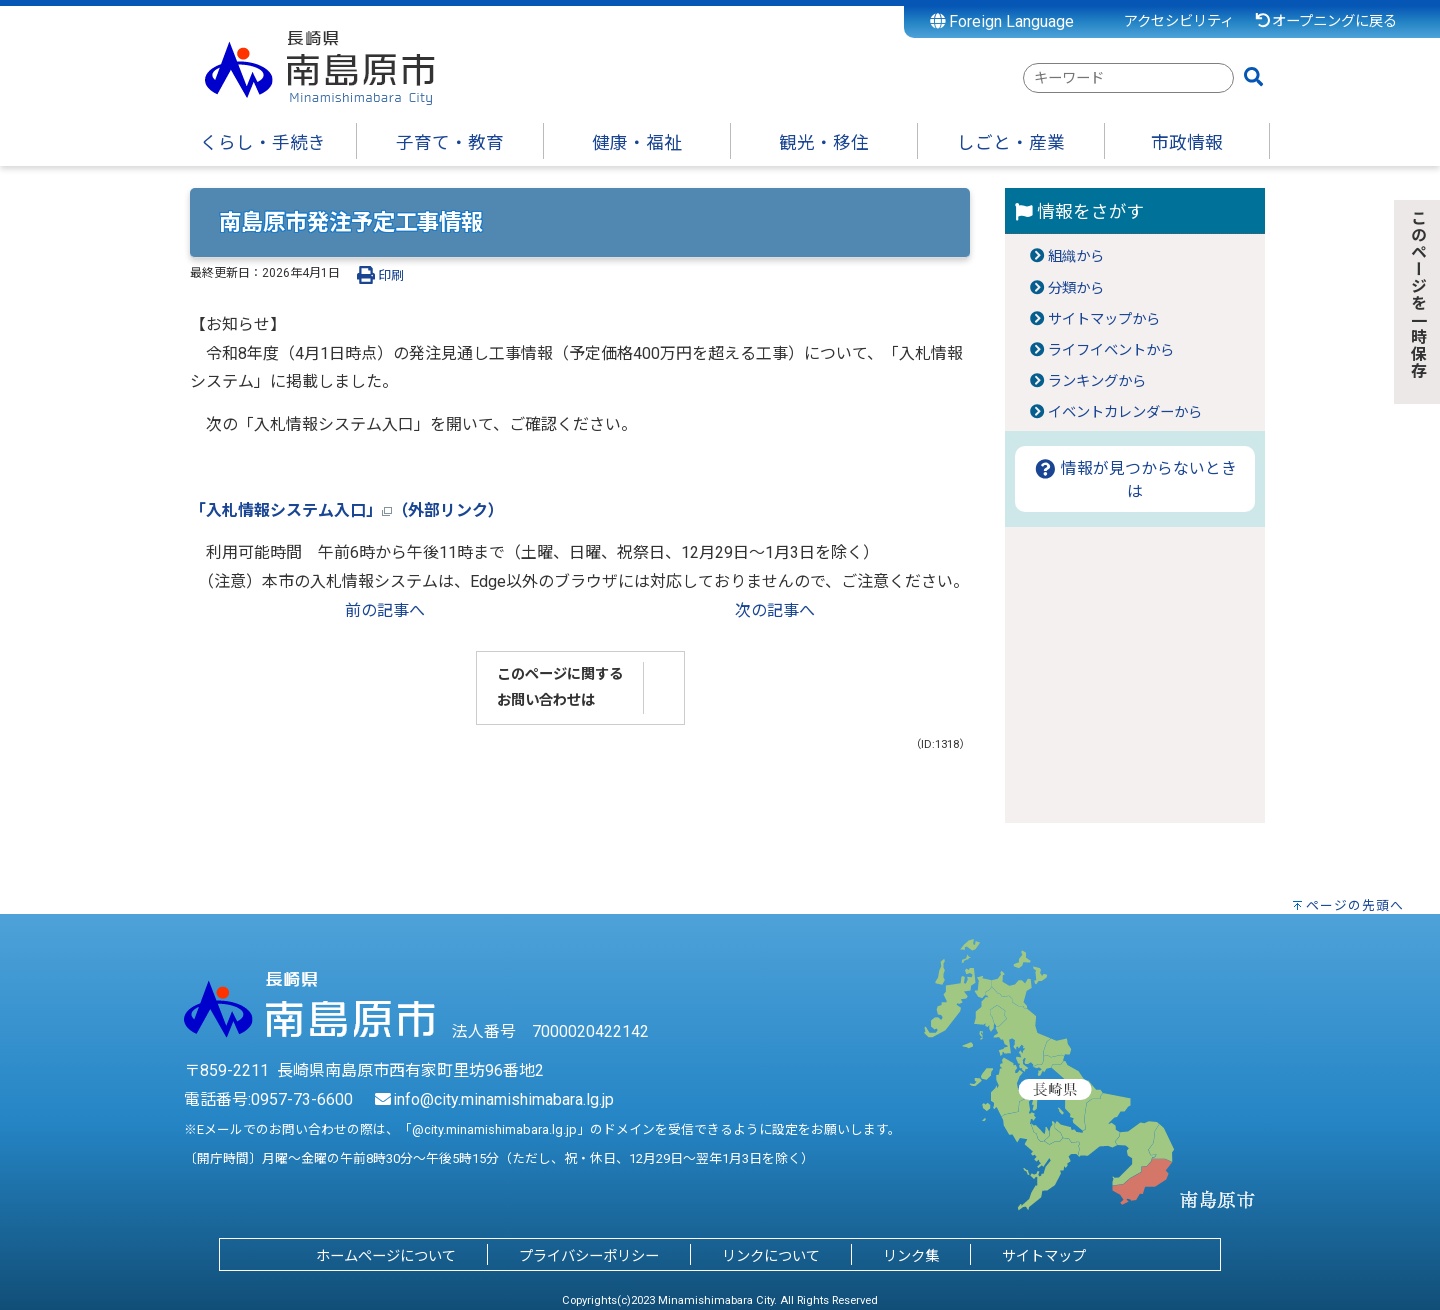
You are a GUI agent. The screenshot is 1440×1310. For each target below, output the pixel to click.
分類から (1076, 288)
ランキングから (1097, 381)
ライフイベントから (1111, 350)
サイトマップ (1044, 1256)
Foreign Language (1002, 21)
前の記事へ (385, 610)
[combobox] (1128, 78)
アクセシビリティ (1179, 21)
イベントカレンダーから (1125, 412)
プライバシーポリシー (589, 1256)
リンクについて (771, 1256)
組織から (1076, 256)
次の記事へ (775, 610)
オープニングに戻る (1325, 21)
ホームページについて (386, 1256)
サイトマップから (1104, 319)
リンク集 (911, 1256)
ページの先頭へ (1355, 905)
